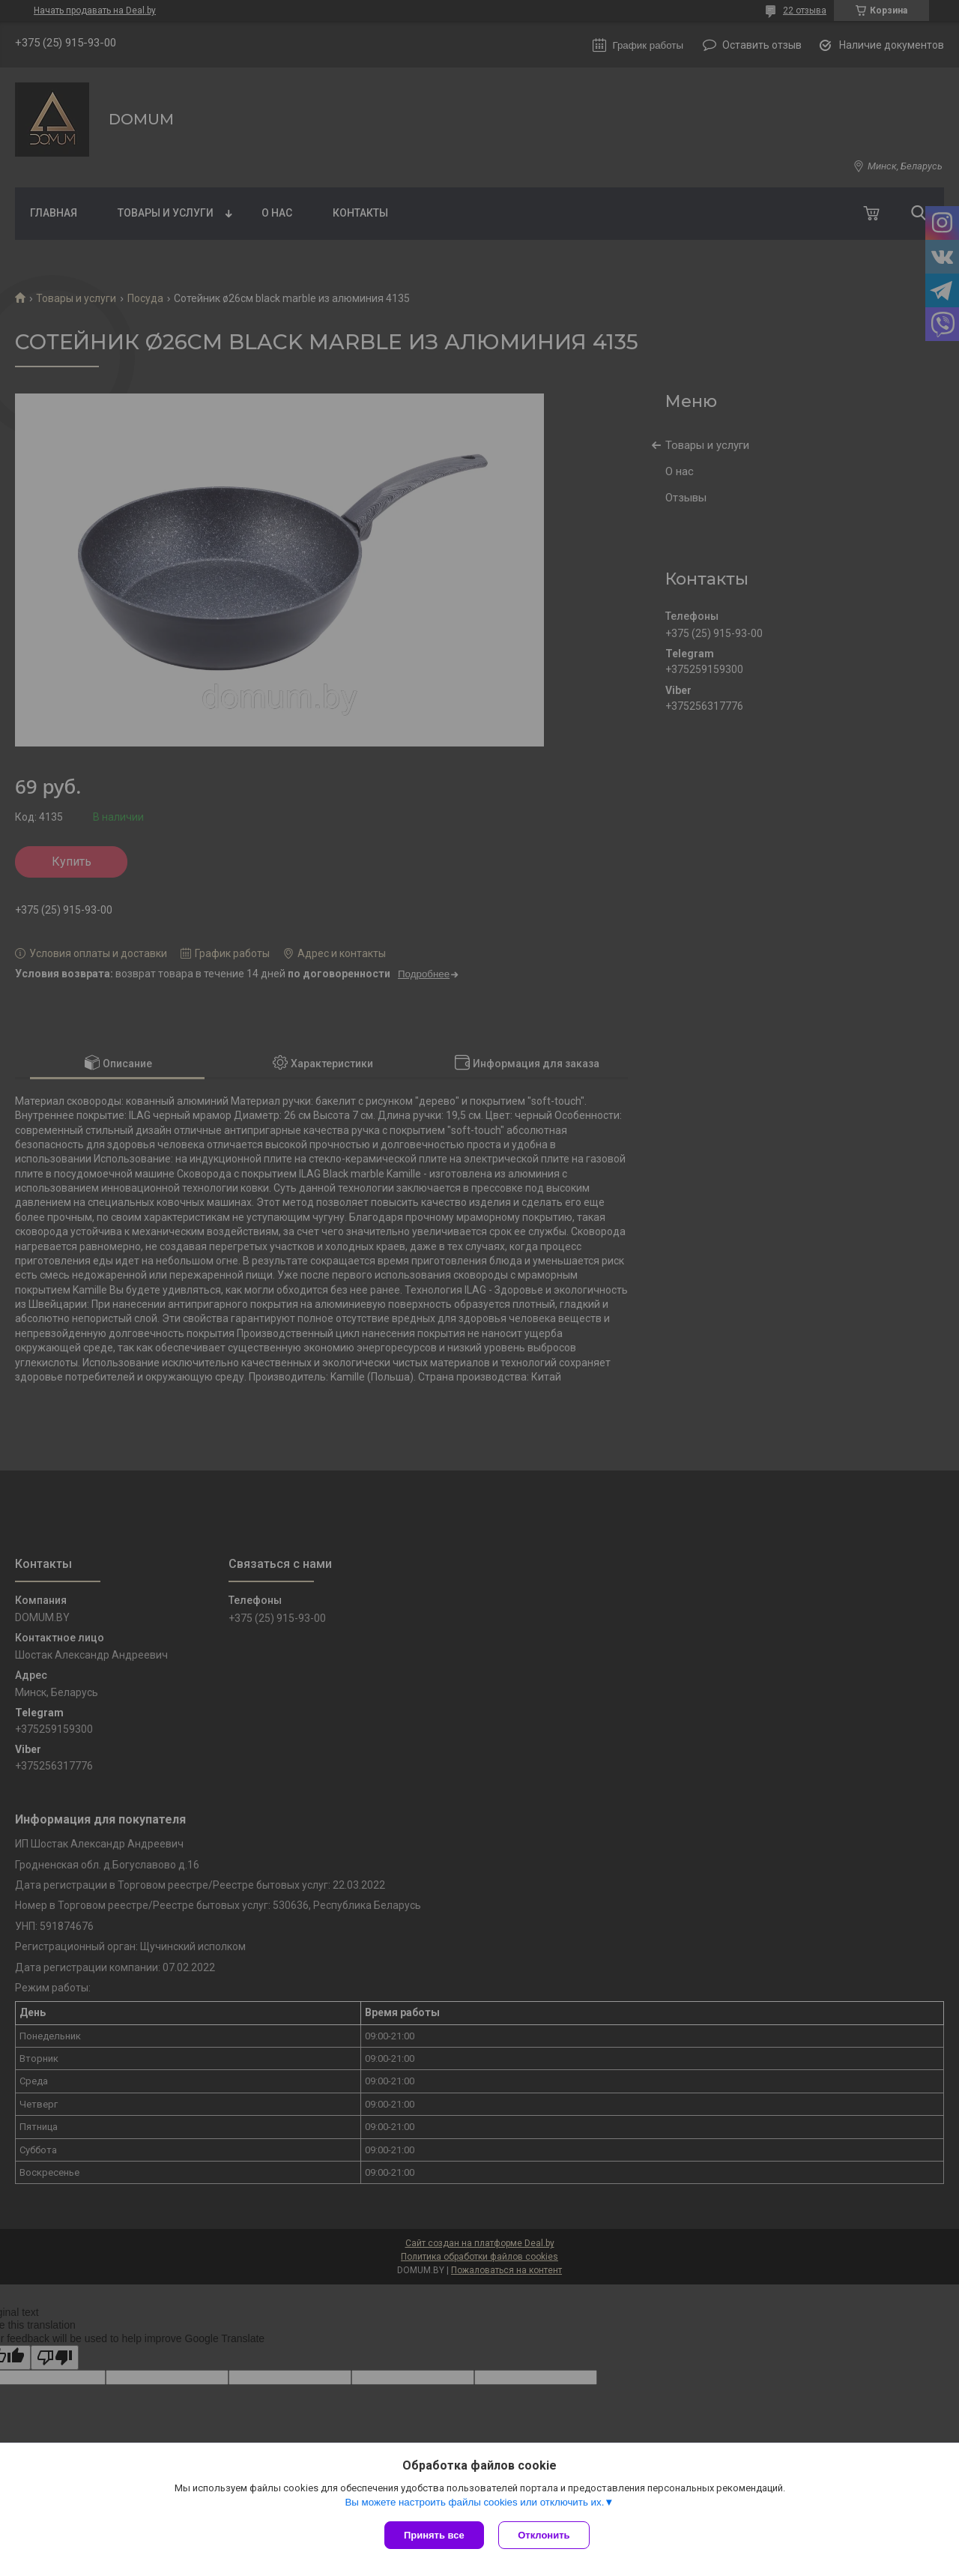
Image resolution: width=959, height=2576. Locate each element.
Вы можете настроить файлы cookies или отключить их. (474, 2502)
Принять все (434, 2535)
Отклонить (544, 2535)
